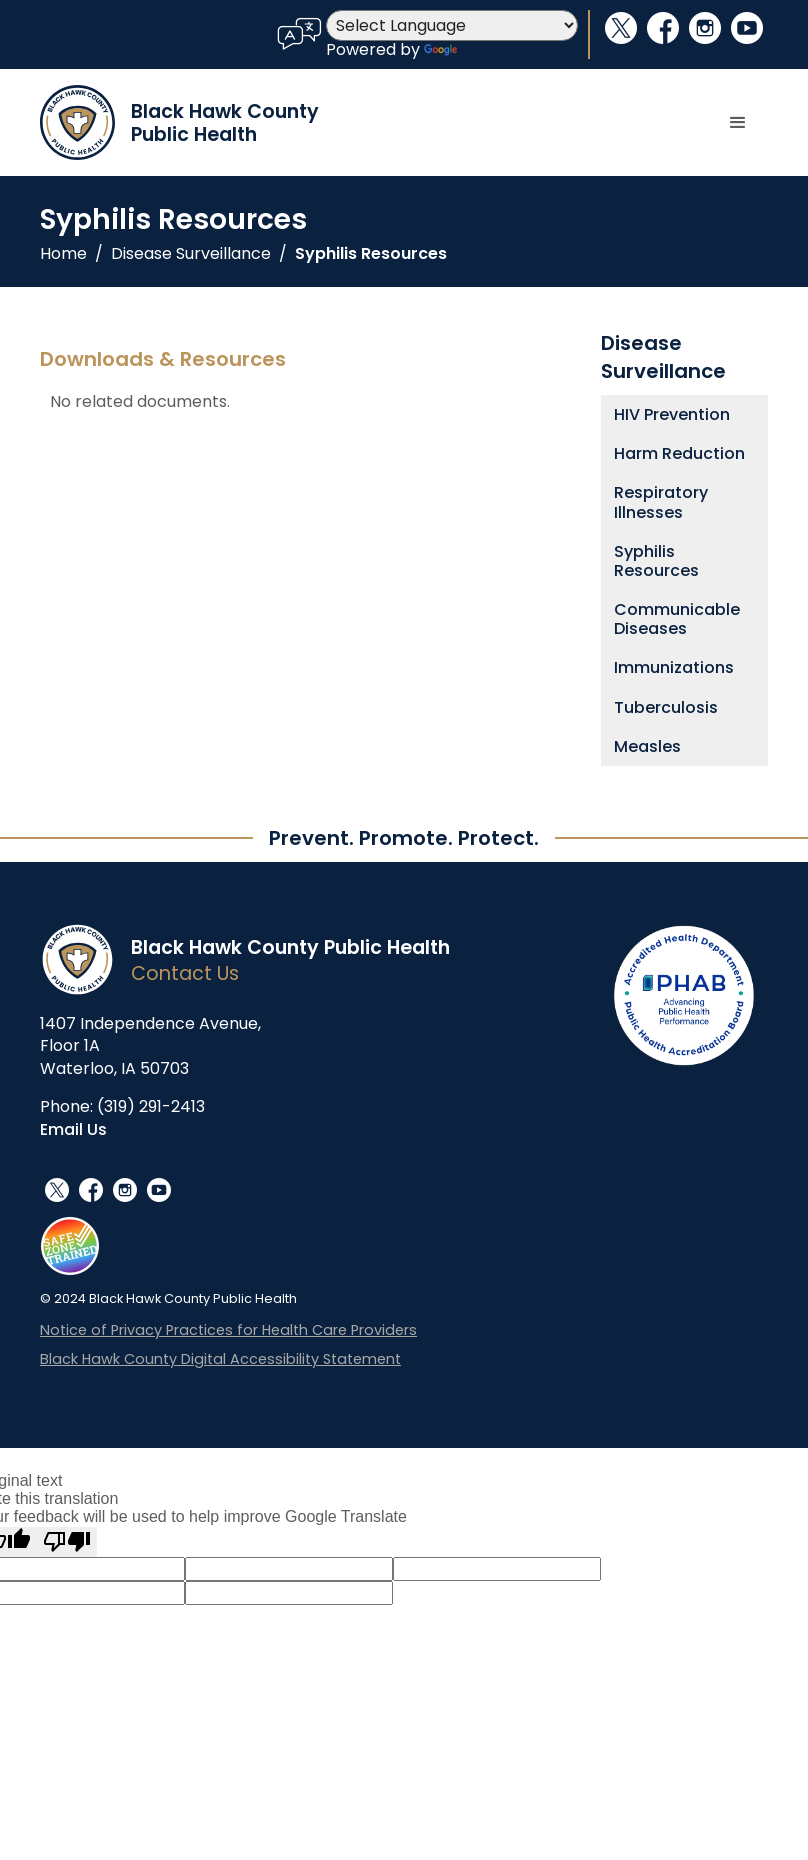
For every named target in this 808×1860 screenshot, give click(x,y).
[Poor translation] (67, 1542)
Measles (647, 746)
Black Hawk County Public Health (290, 947)
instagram (705, 28)
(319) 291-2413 (151, 1106)
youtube (747, 28)
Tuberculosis (666, 707)
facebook (663, 28)
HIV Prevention (672, 414)
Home (63, 254)
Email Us (73, 1129)
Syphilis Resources (371, 254)
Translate (481, 49)
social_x (621, 28)
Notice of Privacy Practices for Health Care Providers (228, 1330)
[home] (179, 122)
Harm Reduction (679, 453)
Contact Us (185, 973)
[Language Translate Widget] (452, 25)
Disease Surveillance (191, 254)
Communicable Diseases (677, 619)
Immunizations (674, 667)
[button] (738, 123)
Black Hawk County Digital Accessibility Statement (220, 1359)
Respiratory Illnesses (661, 502)
